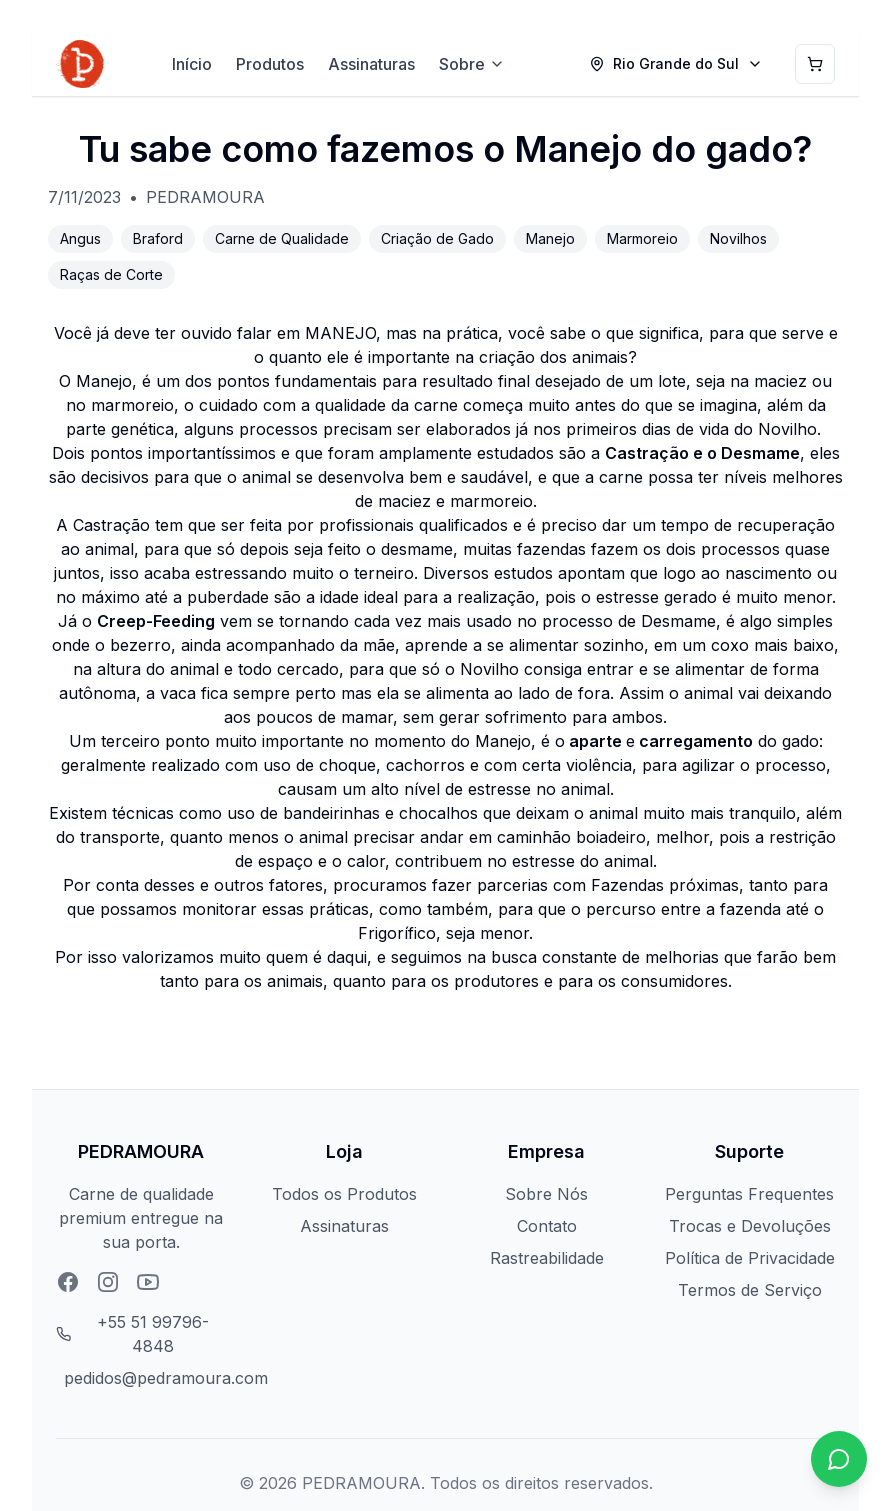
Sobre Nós (546, 1194)
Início (192, 64)
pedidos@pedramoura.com (166, 1378)
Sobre (472, 64)
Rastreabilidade (547, 1258)
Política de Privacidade (750, 1258)
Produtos (270, 64)
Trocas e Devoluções (750, 1226)
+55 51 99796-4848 (153, 1334)
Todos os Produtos (344, 1194)
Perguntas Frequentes (749, 1194)
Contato (547, 1226)
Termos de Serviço (750, 1290)
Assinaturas (371, 64)
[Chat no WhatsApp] (839, 1459)
